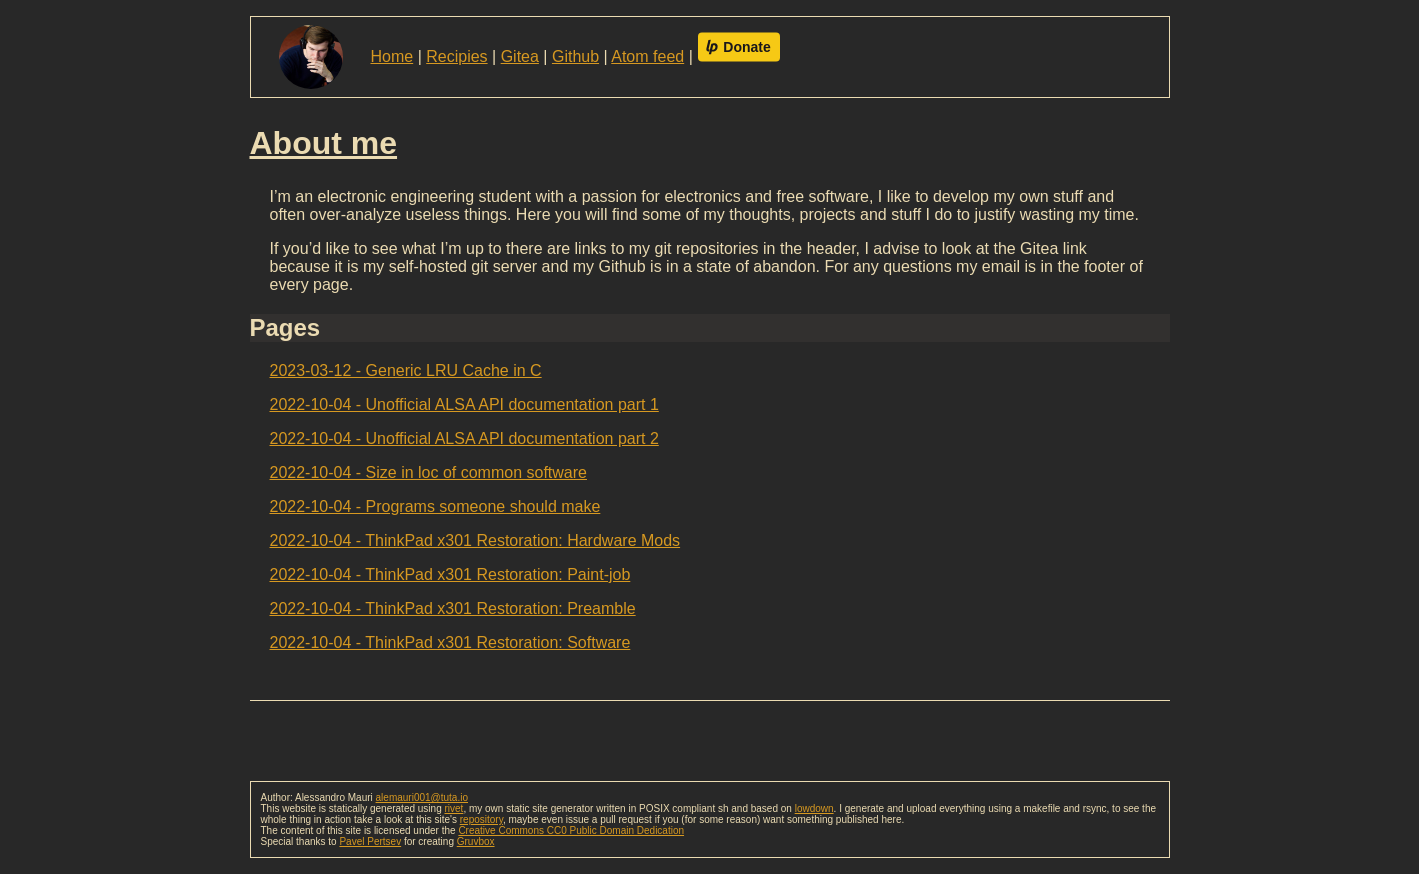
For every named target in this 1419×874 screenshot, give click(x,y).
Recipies (456, 56)
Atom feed (647, 56)
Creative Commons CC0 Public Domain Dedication (571, 830)
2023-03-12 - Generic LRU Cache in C (406, 370)
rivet (453, 808)
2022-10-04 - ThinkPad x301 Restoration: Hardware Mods (475, 540)
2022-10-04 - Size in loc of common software (428, 472)
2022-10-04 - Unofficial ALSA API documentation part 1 (464, 404)
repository (481, 819)
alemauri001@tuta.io (422, 797)
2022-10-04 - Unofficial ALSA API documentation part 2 (464, 438)
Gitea (520, 56)
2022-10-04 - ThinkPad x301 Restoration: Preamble (453, 608)
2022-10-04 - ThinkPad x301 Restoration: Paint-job (450, 574)
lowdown (814, 808)
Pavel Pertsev (370, 841)
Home (392, 56)
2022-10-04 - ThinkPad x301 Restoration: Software (450, 642)
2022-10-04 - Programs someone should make (435, 506)
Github (575, 56)
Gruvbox (476, 841)
